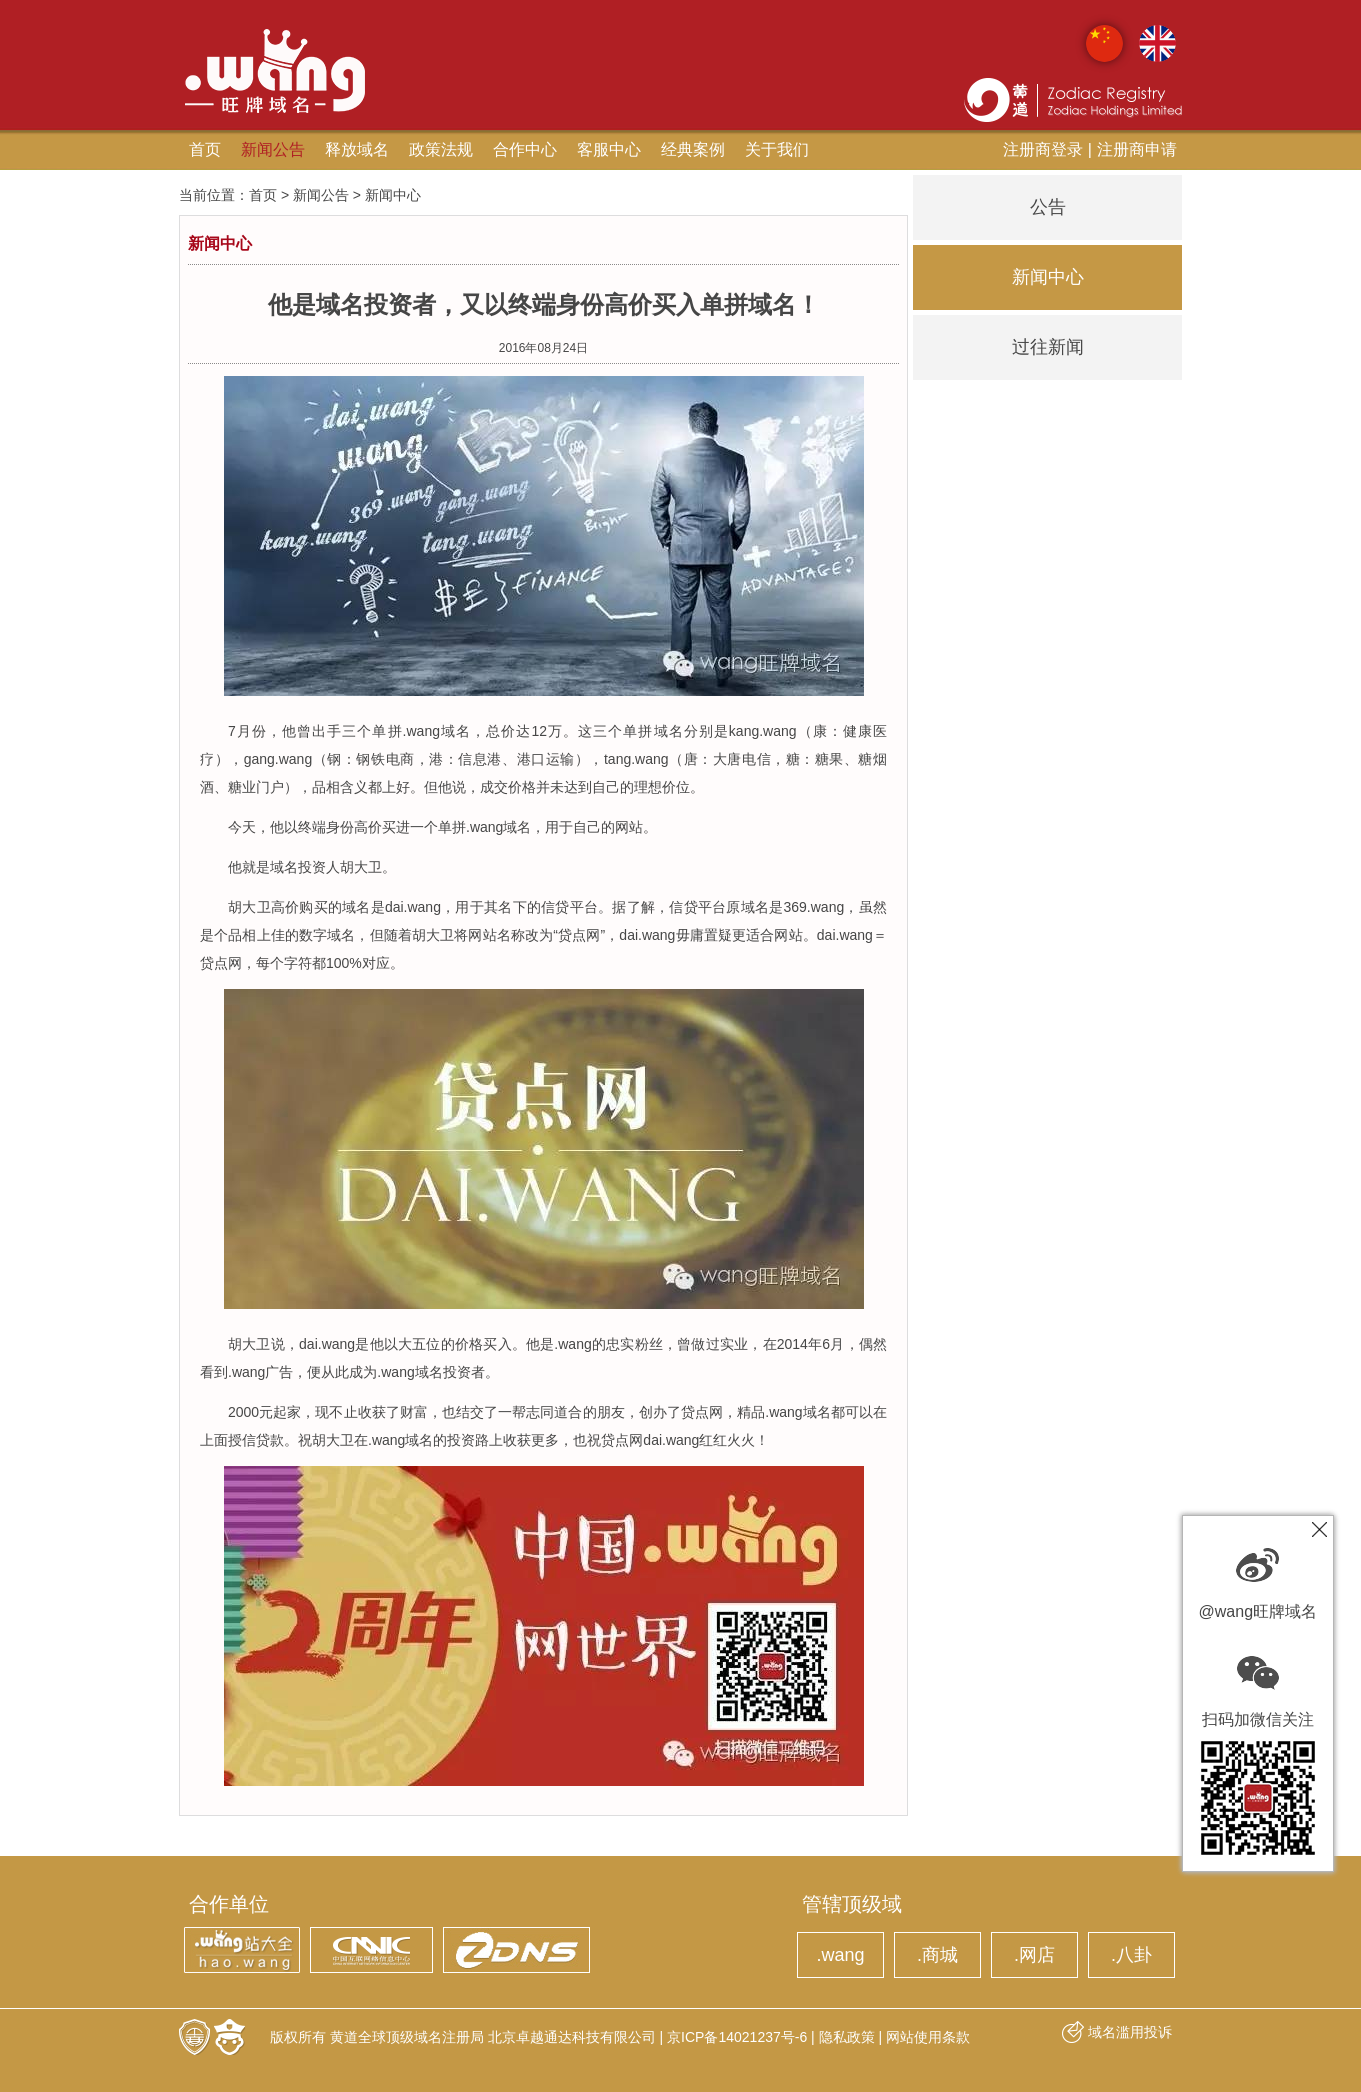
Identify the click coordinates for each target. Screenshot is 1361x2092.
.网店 (1034, 1955)
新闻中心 (1048, 277)
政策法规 (441, 149)
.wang (840, 1955)
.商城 (937, 1955)
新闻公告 (273, 149)
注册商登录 (1043, 149)
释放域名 (357, 149)
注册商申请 (1137, 149)
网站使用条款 (928, 2037)
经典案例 (693, 149)
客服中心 (609, 149)
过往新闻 (1048, 347)
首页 (205, 149)
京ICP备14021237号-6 (737, 2037)
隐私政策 (847, 2037)
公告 (1048, 207)
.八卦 (1131, 1955)
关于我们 (777, 149)
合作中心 (525, 149)
